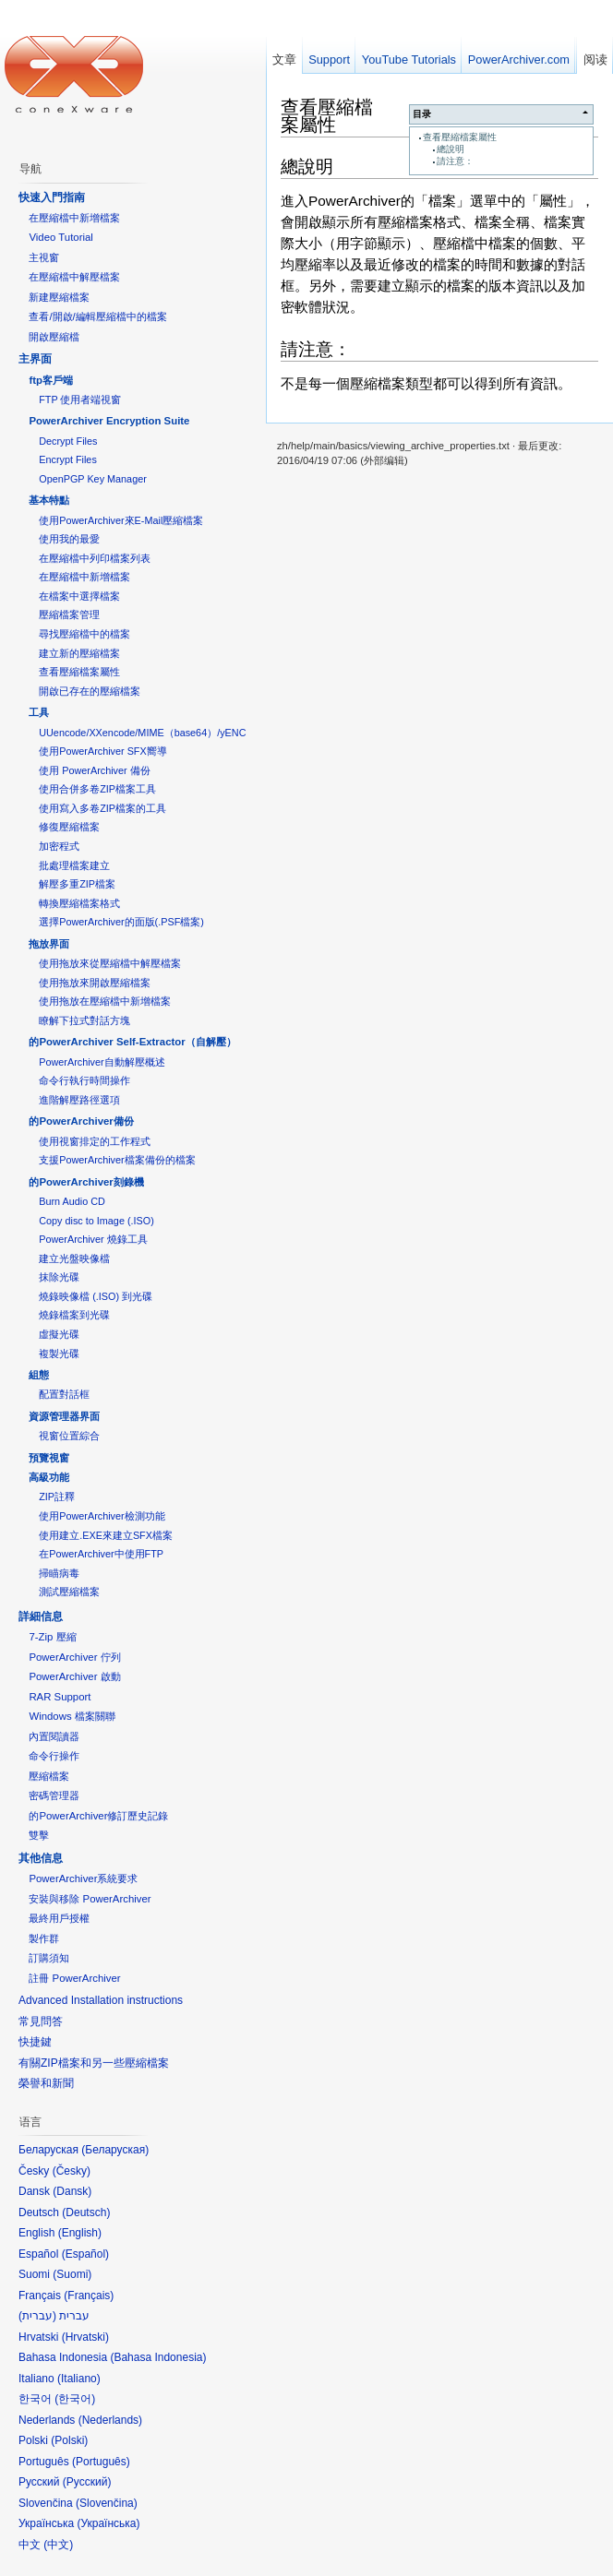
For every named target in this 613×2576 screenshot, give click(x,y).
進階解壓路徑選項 (79, 1099)
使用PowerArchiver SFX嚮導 (102, 751)
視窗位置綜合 (69, 1435)
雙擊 (39, 1835)
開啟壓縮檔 (54, 336)
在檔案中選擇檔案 (79, 596)
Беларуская (115, 2149)
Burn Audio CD (72, 1201)
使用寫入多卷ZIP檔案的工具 (102, 808)
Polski (69, 2440)
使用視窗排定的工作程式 (94, 1141)
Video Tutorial (60, 237)
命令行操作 (54, 1755)
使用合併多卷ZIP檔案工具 (97, 788)
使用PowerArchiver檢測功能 (101, 1515)
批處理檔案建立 (74, 865)
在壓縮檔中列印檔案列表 (94, 558)
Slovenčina (106, 2503)
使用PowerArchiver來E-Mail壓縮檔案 (121, 520)
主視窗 (44, 257)
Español (85, 2254)
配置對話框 (64, 1394)
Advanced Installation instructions (100, 2000)
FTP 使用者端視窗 (80, 399)
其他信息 (40, 1858)
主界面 (35, 358)
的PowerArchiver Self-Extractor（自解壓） (132, 1041)
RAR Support (59, 1696)
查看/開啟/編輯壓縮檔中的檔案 (97, 316)
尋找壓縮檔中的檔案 (84, 633)
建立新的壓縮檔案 (79, 653)
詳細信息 (40, 1616)
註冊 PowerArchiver (74, 1978)
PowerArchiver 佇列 (74, 1657)
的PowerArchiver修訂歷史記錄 (98, 1815)
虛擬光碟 (59, 1334)
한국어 (74, 2398)
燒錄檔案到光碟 (74, 1314)
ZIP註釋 (57, 1496)
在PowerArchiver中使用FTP (101, 1553)
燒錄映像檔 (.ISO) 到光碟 (95, 1296)
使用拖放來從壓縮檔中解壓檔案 (110, 963)
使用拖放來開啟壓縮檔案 (94, 982)
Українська (108, 2523)
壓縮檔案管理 (69, 614)
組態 (39, 1374)
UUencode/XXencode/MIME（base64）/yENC (142, 732)
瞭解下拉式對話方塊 (84, 1020)
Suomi (72, 2274)
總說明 (450, 149)
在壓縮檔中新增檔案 (74, 217)
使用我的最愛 (69, 538)
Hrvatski (85, 2337)
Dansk (72, 2191)
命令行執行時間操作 (84, 1080)
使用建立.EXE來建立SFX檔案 (106, 1535)
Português (101, 2461)
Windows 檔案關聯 (71, 1716)
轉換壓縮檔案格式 (79, 903)
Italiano (79, 2378)
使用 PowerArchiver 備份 (94, 770)
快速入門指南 (51, 197)
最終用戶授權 (59, 1918)
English (80, 2232)
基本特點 (49, 500)
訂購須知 (49, 1957)
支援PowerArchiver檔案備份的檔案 (117, 1159)
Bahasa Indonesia (158, 2357)
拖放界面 (49, 943)
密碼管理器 (54, 1795)
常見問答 (40, 2021)
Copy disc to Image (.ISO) (96, 1220)
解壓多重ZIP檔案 (77, 883)
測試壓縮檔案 (69, 1591)
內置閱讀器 (54, 1736)
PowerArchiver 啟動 (74, 1676)
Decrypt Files (68, 441)
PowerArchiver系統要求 (83, 1878)
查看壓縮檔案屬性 (460, 137)
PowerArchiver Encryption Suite (109, 420)
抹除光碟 (59, 1276)
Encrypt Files (68, 459)
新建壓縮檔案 (59, 297)
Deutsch (86, 2212)
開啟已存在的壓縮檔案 (89, 691)
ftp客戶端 (51, 380)
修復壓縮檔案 (69, 826)
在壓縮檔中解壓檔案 (74, 276)
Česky (71, 2171)
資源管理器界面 (64, 1416)
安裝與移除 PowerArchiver (89, 1898)
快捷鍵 (35, 2041)
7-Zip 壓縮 (52, 1636)
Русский (87, 2481)
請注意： (455, 161)
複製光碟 (59, 1353)
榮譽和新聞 (46, 2083)
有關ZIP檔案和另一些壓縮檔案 (93, 2063)
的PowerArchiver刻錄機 (86, 1181)
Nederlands (110, 2420)
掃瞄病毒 (59, 1573)
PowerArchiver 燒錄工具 (93, 1239)
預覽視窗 (49, 1457)
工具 (39, 712)
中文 (58, 2544)
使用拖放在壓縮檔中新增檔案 (105, 1001)
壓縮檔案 (49, 1776)
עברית (37, 2315)
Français (88, 2295)
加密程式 (59, 846)
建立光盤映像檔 (74, 1258)
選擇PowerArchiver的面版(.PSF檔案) (121, 921)
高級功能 (49, 1477)
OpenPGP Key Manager (93, 478)
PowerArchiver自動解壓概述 (101, 1061)
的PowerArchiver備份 (81, 1121)
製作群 (44, 1938)
